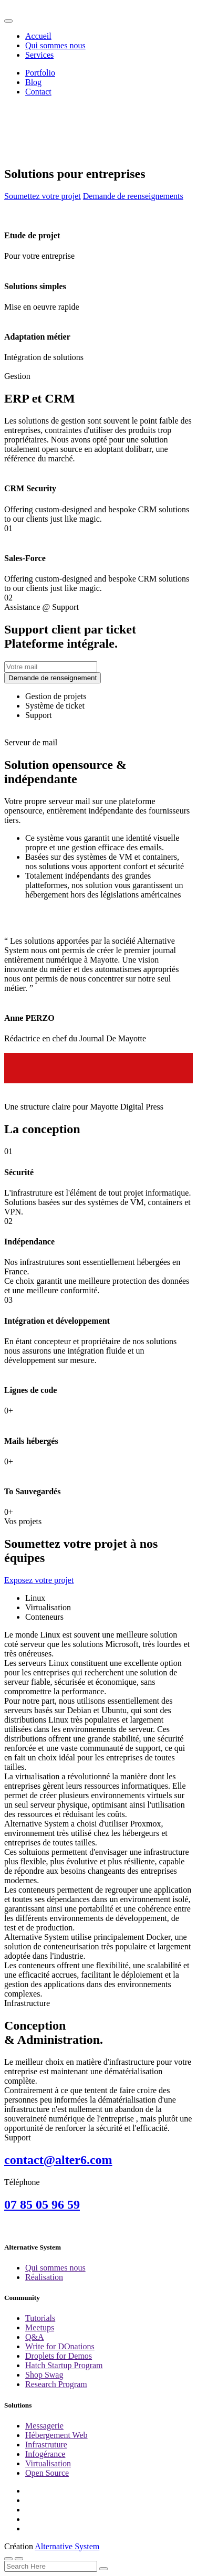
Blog (33, 82)
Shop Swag (44, 2374)
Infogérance (45, 2454)
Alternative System (67, 2546)
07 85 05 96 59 (42, 2204)
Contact (38, 91)
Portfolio (40, 72)
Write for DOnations (60, 2346)
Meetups (39, 2327)
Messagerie (44, 2425)
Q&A (34, 2336)
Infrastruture (46, 2444)
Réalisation (44, 2277)
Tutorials (40, 2318)
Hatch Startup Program (64, 2365)
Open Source (47, 2472)
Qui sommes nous (55, 45)
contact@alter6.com (58, 2160)
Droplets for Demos (58, 2355)
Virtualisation (48, 2463)
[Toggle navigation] (8, 21)
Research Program (56, 2384)
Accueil (38, 35)
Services (39, 54)
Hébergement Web (56, 2435)
